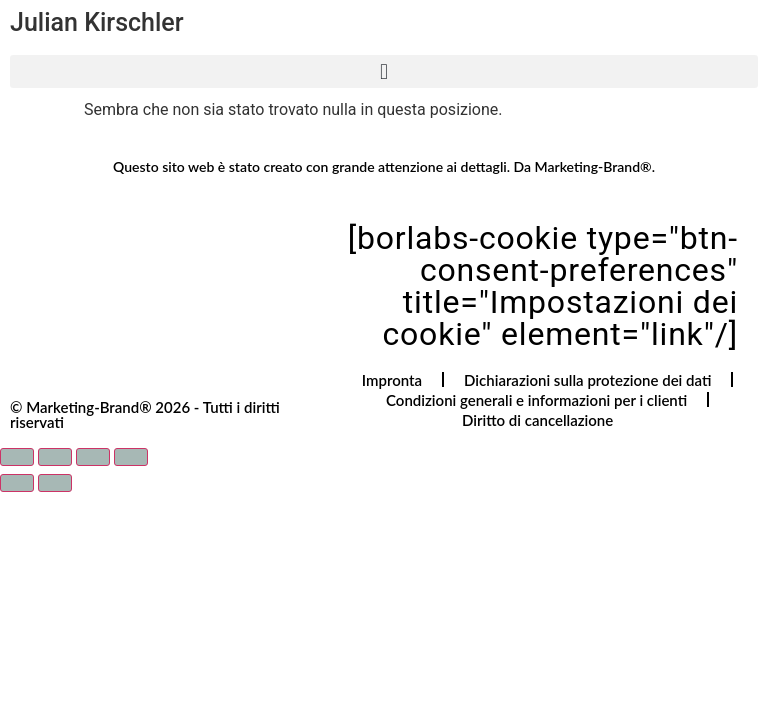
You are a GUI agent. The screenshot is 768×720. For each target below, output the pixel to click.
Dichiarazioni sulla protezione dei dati (587, 380)
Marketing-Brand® (593, 166)
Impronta (392, 380)
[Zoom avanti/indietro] (17, 457)
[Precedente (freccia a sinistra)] (17, 483)
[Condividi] (93, 457)
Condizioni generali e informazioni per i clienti (536, 400)
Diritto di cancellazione (537, 420)
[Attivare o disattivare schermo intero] (55, 457)
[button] (384, 71)
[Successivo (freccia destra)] (55, 483)
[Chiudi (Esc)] (131, 457)
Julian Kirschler (97, 22)
